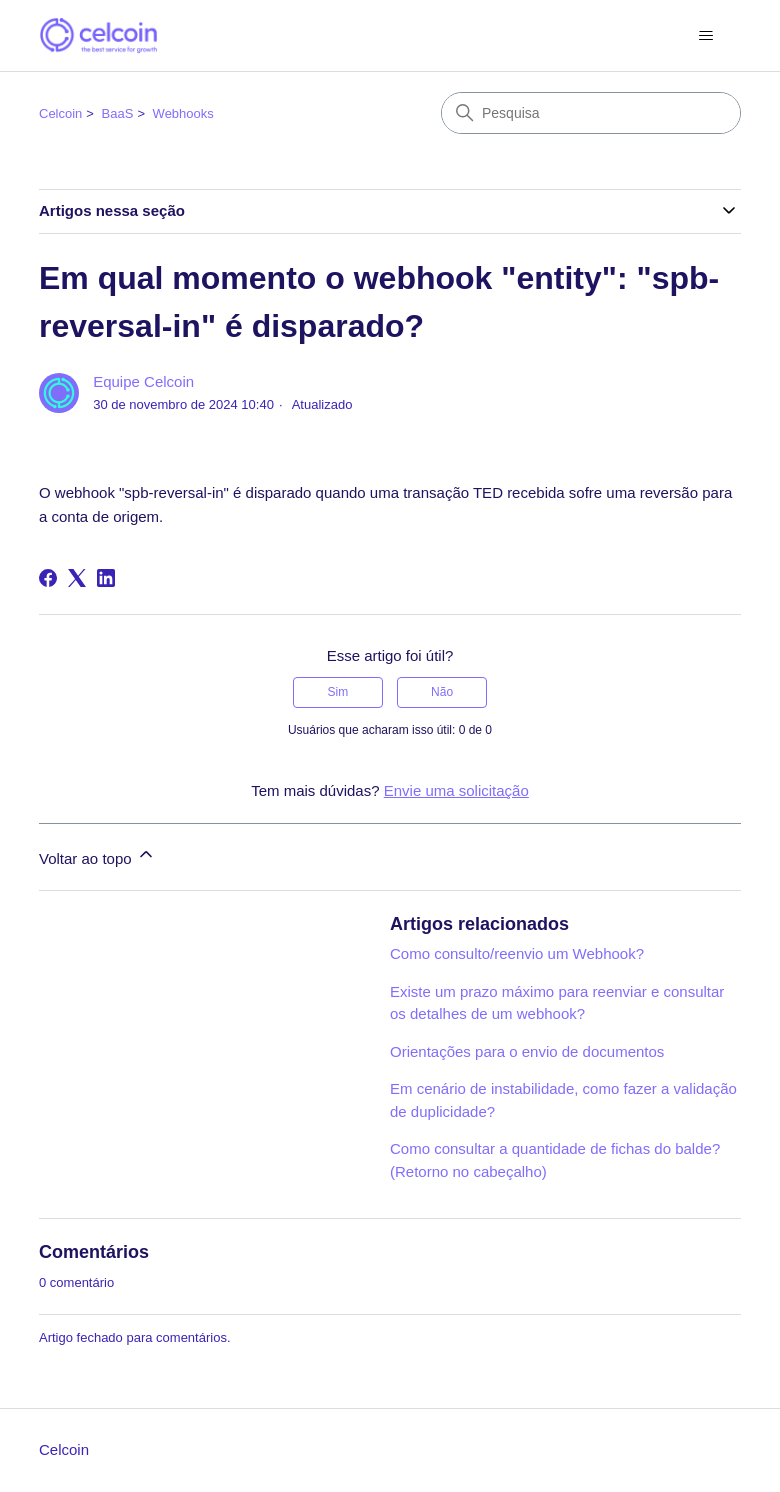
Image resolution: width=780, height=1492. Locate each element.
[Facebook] (48, 578)
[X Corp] (77, 578)
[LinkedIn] (106, 578)
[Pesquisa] (591, 113)
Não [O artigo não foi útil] (442, 692)
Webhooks (183, 113)
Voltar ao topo (97, 855)
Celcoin (60, 113)
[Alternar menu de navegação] (705, 36)
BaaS (118, 113)
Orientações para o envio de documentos (527, 1051)
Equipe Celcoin (143, 381)
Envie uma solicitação (456, 790)
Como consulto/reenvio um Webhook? (517, 953)
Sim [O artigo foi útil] (338, 692)
